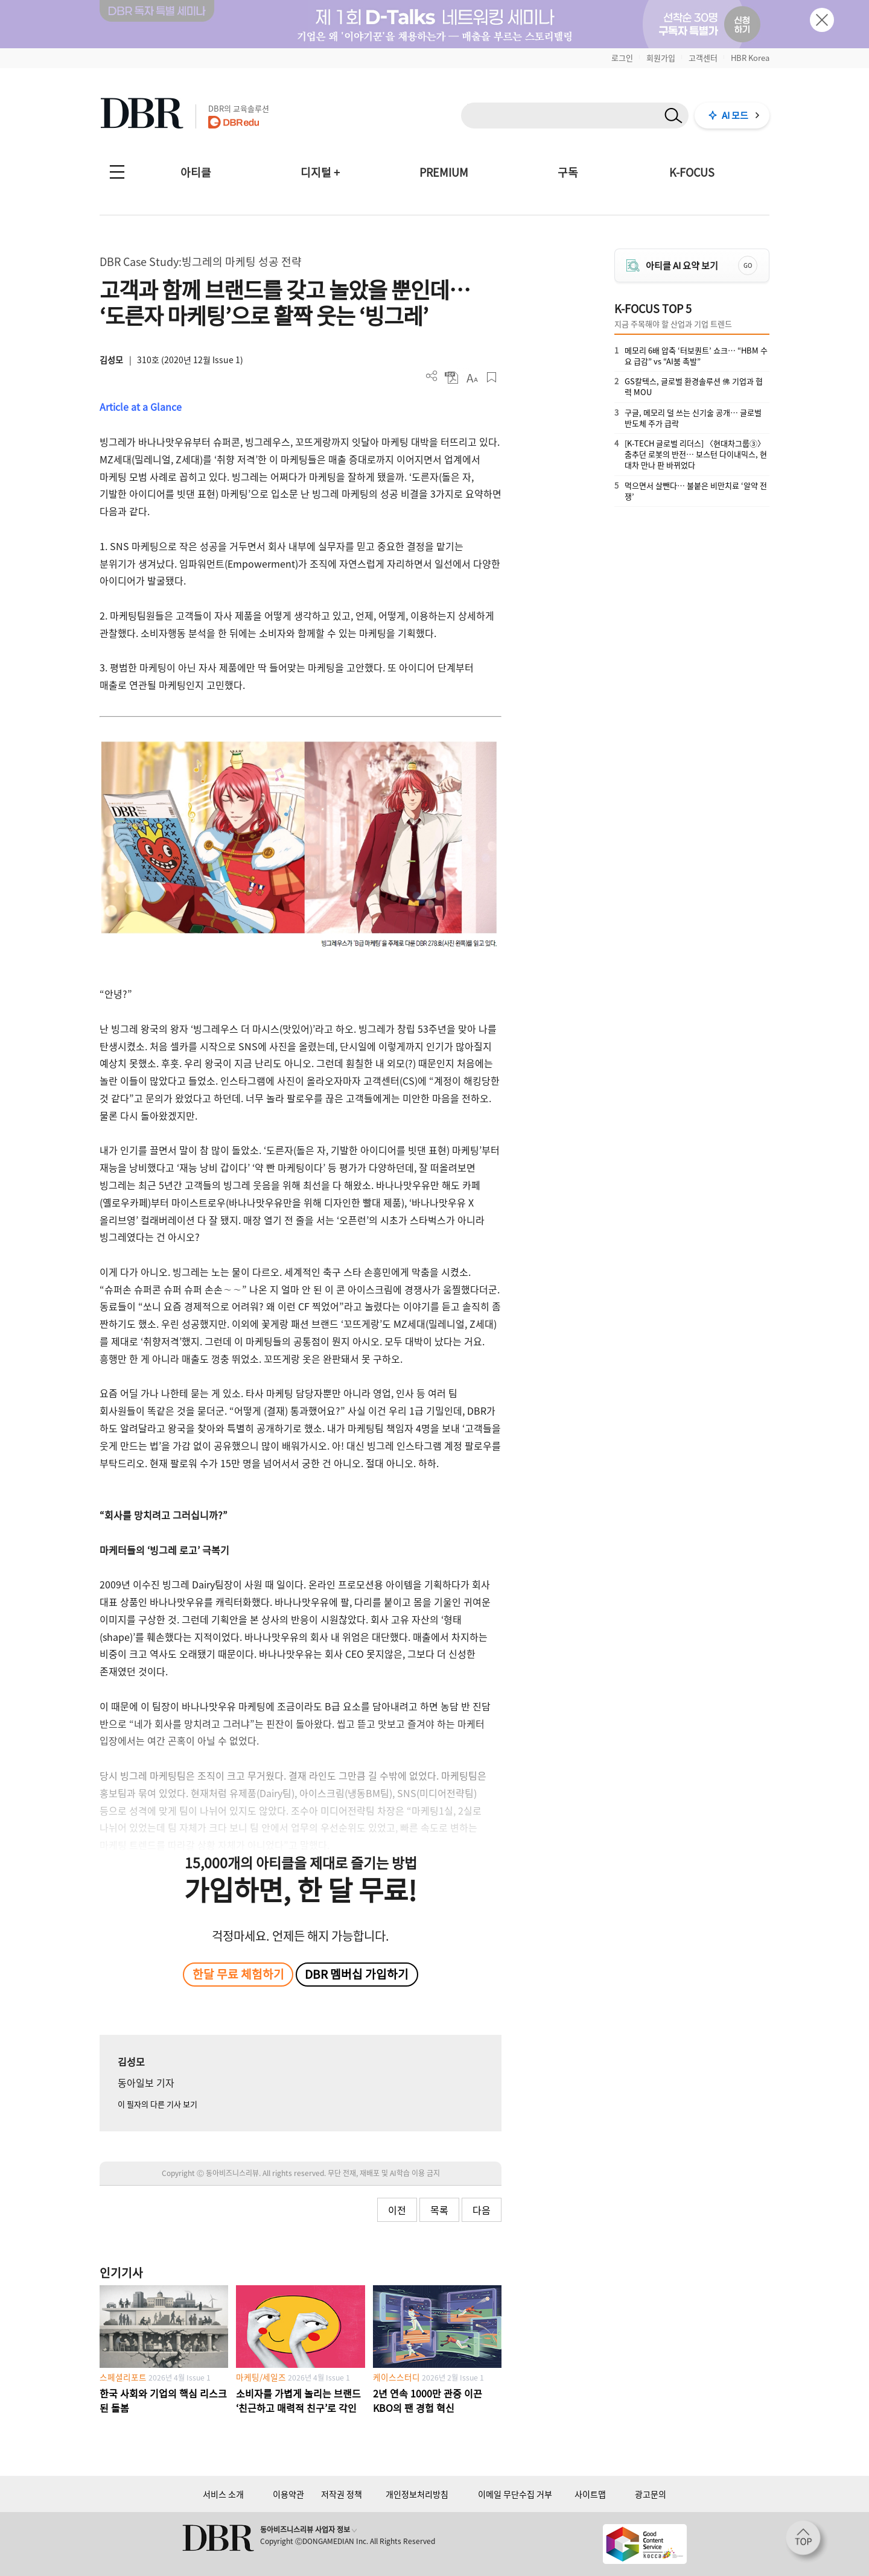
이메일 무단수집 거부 (515, 2494)
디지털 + (320, 172)
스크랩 (491, 377)
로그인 (622, 57)
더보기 (432, 376)
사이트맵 (590, 2494)
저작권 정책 (341, 2494)
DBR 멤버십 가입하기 (357, 1973)
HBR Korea (750, 57)
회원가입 (660, 57)
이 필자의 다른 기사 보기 (157, 2104)
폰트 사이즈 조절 (472, 377)
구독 (568, 172)
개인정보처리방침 (417, 2494)
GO (747, 265)
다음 (482, 2210)
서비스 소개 (223, 2494)
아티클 (195, 172)
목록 (439, 2210)
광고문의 (650, 2494)
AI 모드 (735, 115)
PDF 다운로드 (452, 377)
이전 (397, 2210)
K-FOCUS (692, 172)
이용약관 (288, 2494)
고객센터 (703, 57)
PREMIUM (443, 172)
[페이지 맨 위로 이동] (807, 2541)
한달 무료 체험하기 (238, 1973)
